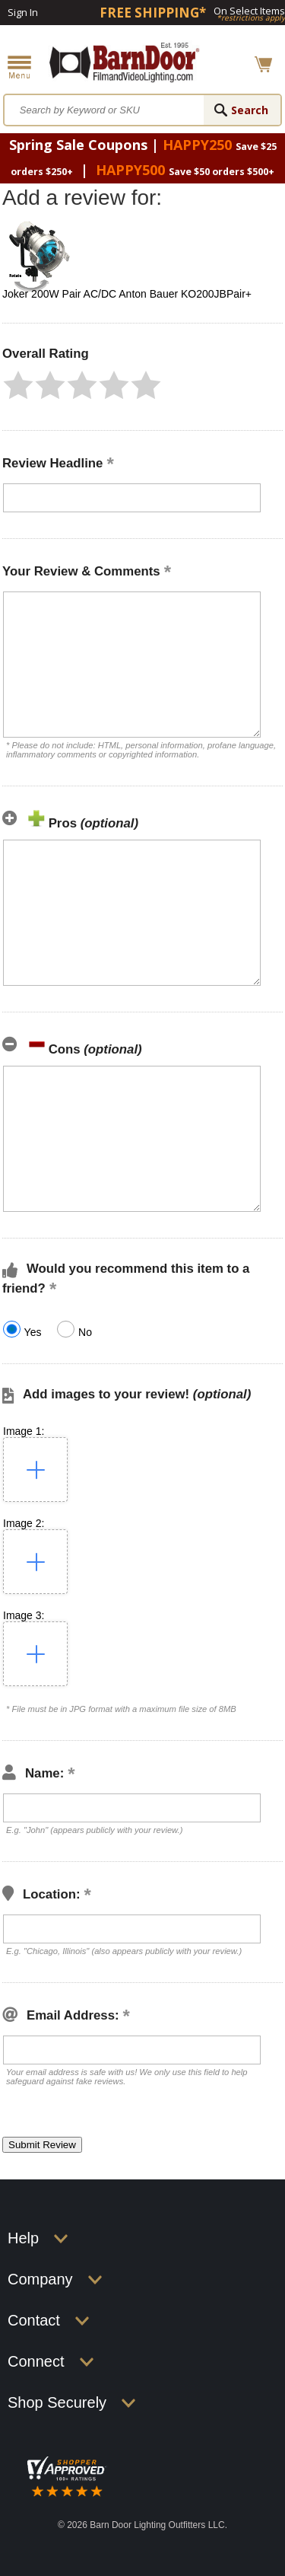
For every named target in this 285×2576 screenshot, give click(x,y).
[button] (18, 385)
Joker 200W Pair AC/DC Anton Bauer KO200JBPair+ (127, 294)
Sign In (23, 12)
